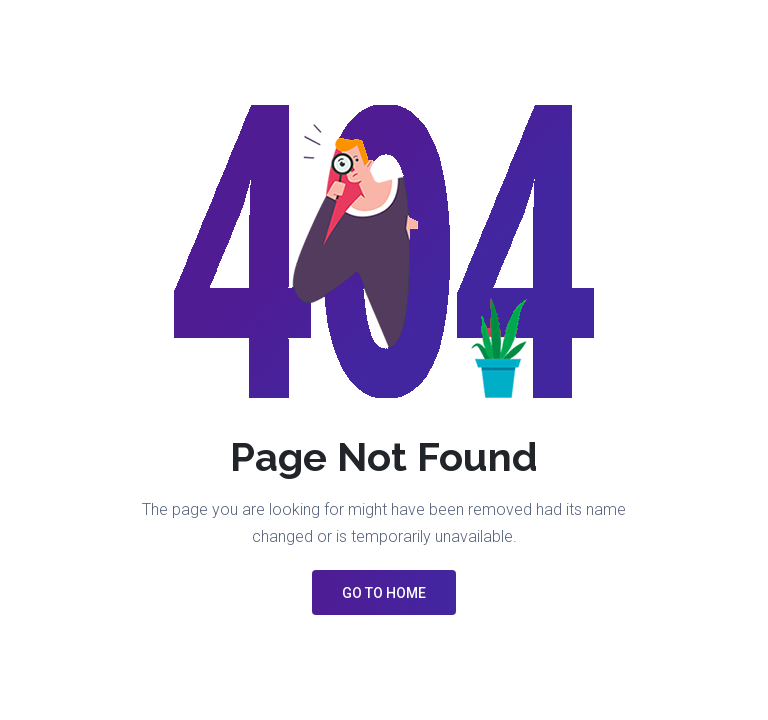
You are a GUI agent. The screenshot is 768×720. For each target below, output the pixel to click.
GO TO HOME (384, 593)
